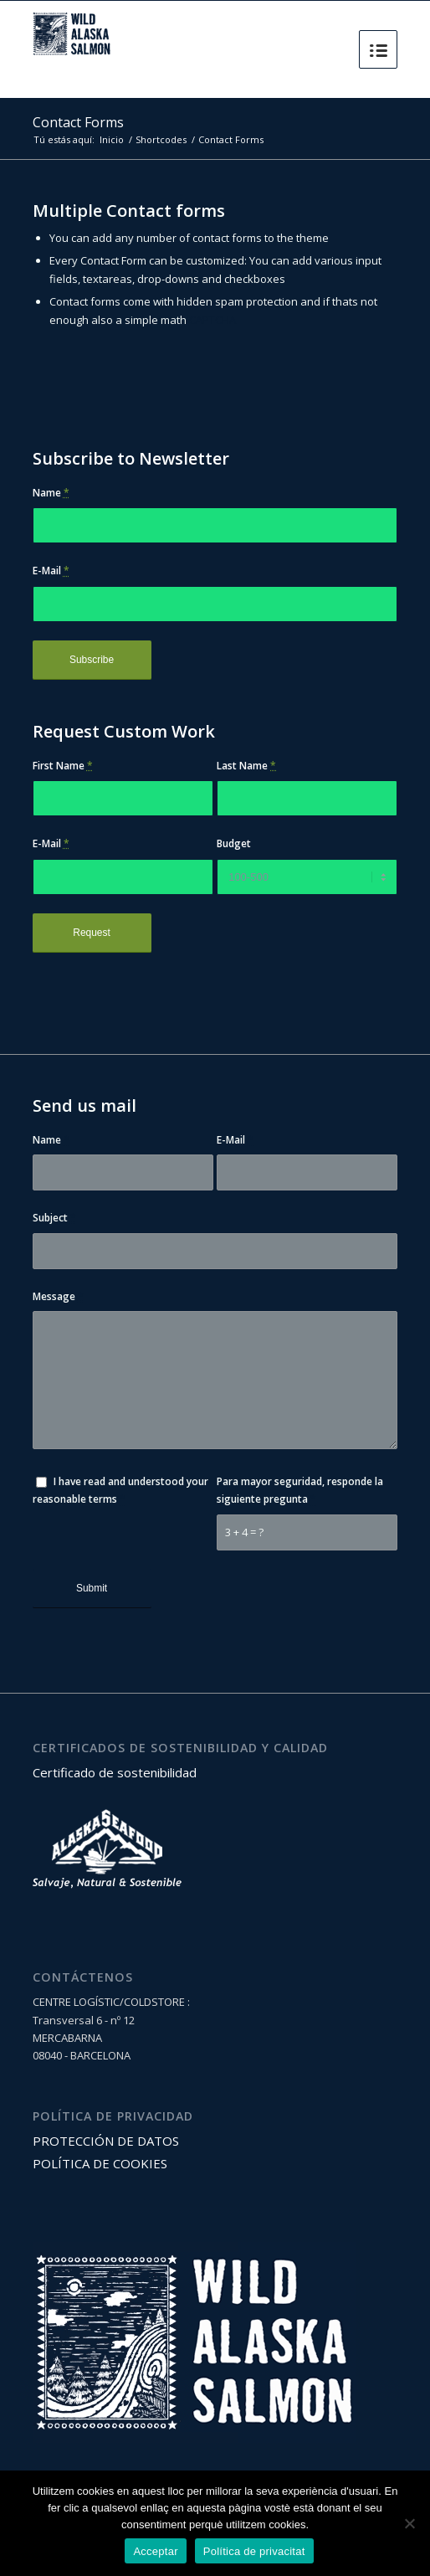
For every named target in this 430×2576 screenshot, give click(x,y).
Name (51, 493)
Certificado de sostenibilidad (115, 1772)
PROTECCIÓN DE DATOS (106, 2140)
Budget (234, 843)
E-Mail (51, 570)
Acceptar (155, 2551)
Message (58, 1296)
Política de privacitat (254, 2551)
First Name (63, 765)
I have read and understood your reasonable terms (120, 1490)
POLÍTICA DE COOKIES (100, 2163)
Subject (54, 1218)
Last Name (246, 765)
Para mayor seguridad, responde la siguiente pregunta (300, 1490)
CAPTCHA (212, 319)
